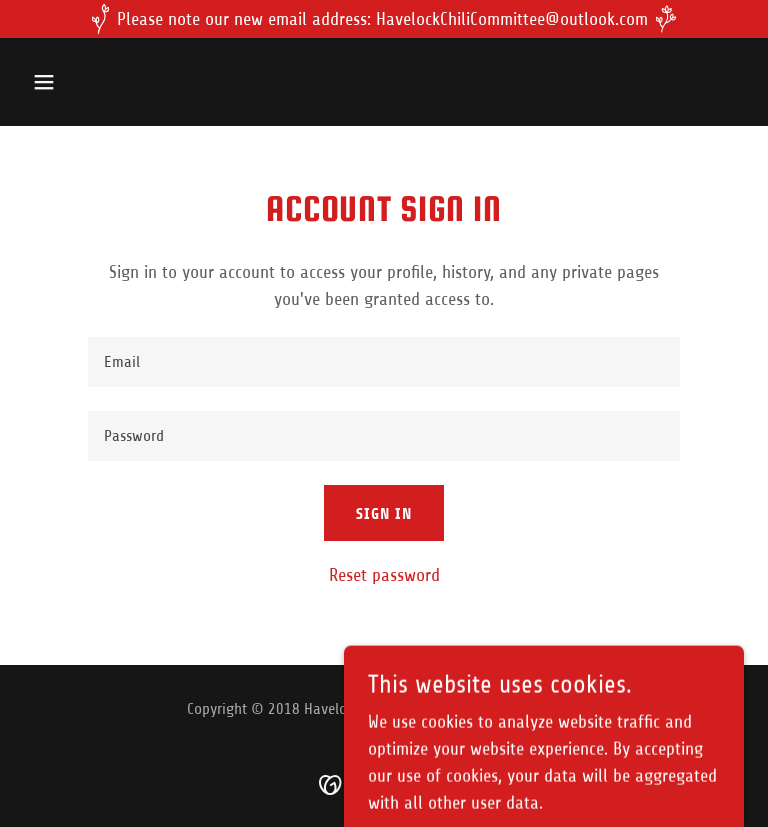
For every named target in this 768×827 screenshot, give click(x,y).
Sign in (384, 513)
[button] (106, 82)
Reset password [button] (384, 575)
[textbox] (384, 362)
